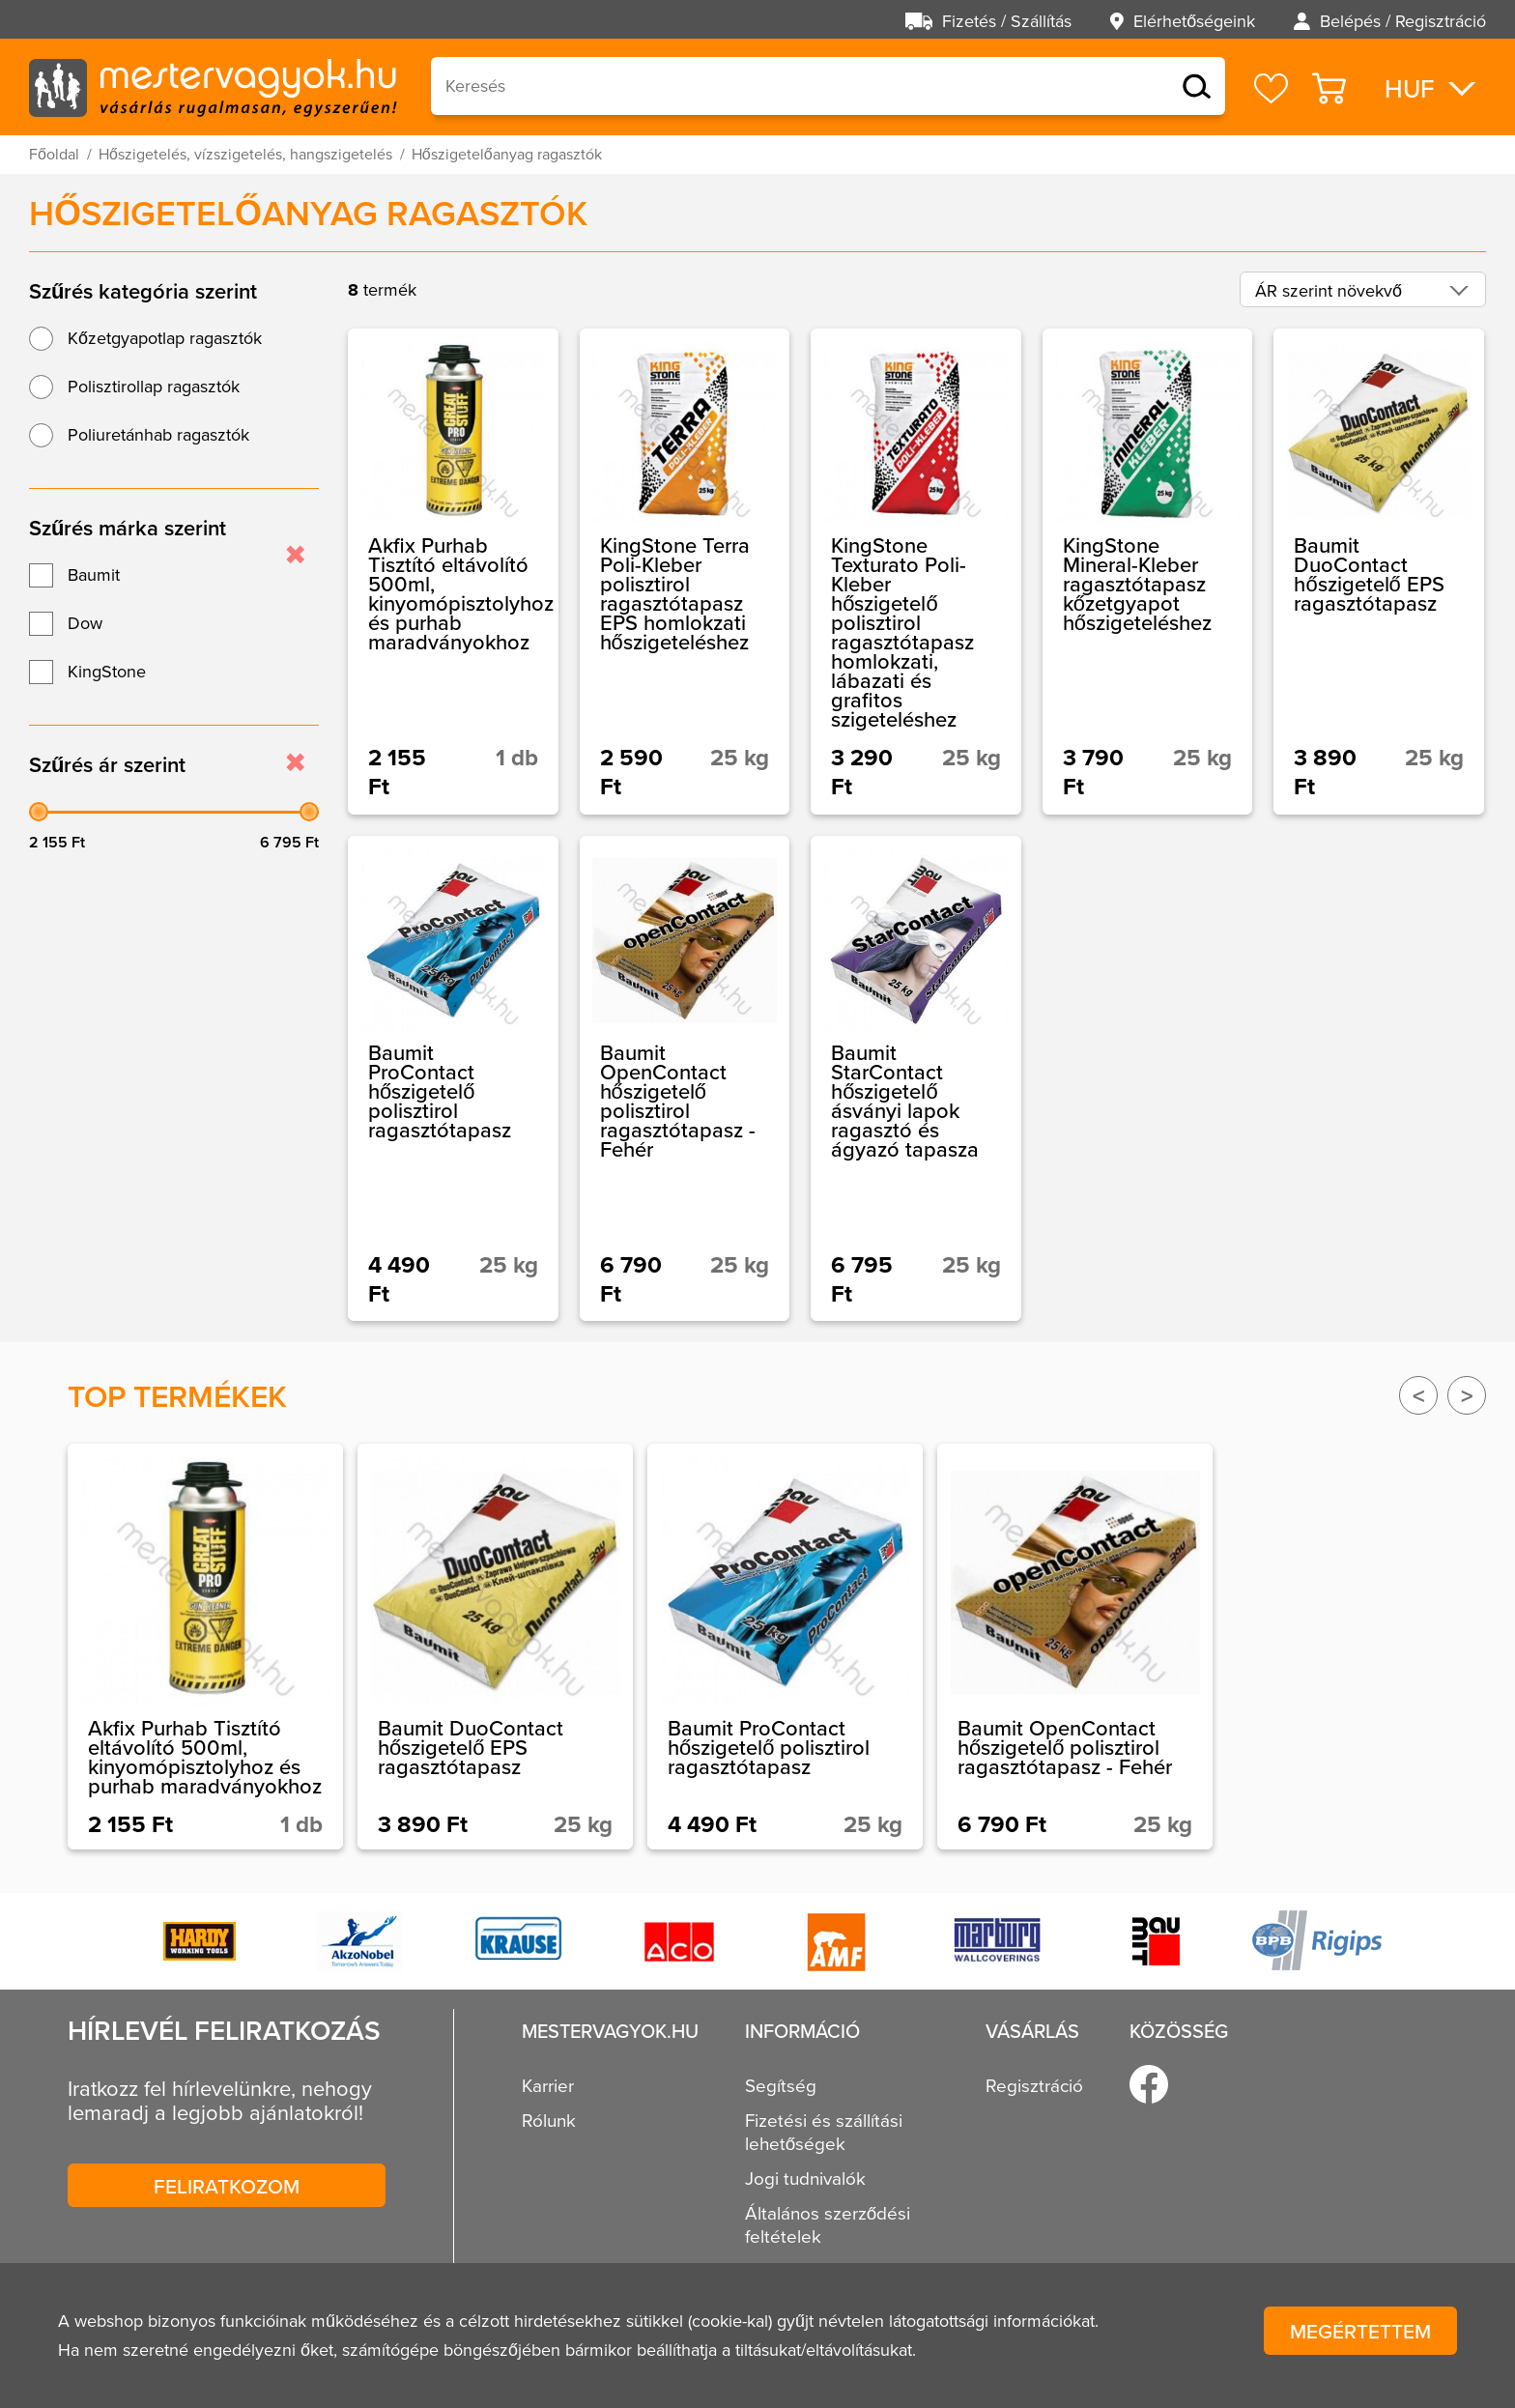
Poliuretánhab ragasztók (158, 434)
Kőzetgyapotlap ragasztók (165, 338)
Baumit (94, 575)
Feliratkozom (227, 2185)
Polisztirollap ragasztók (154, 386)
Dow (85, 623)
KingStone (107, 671)
